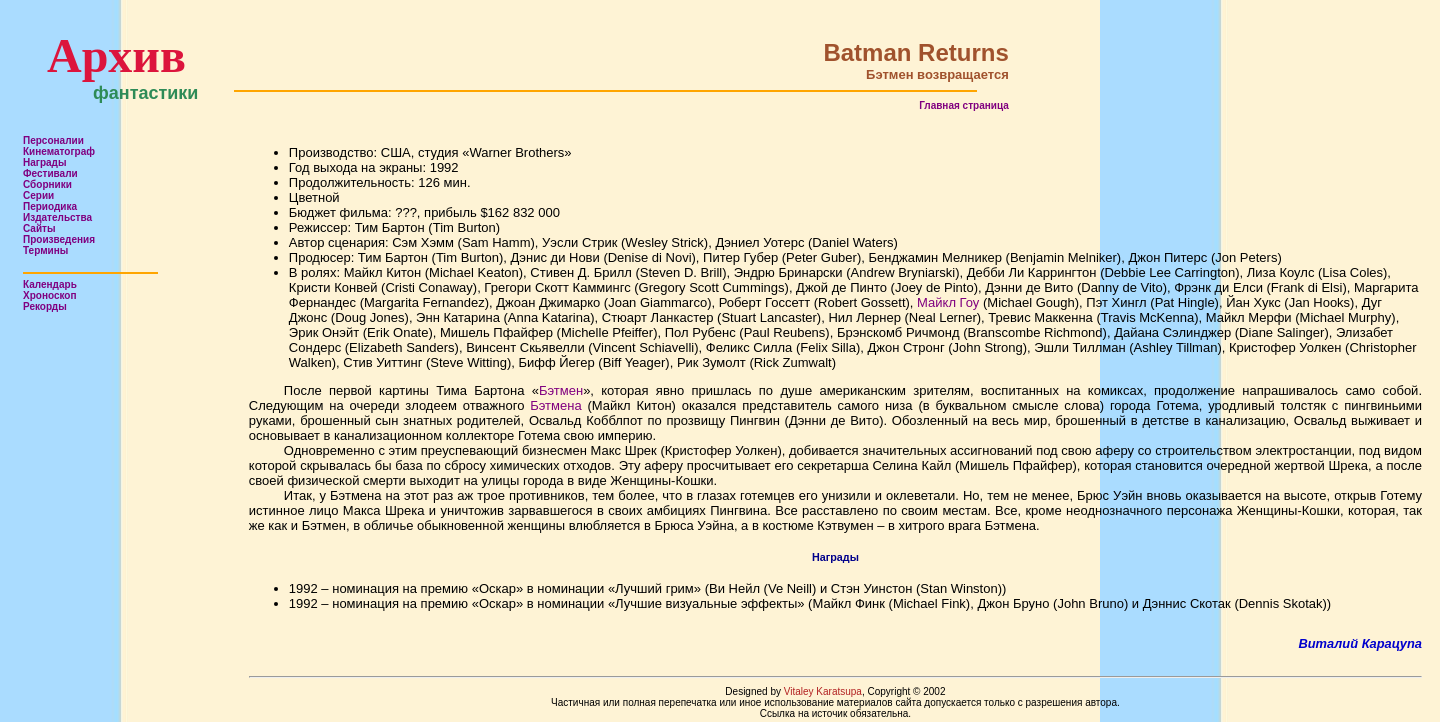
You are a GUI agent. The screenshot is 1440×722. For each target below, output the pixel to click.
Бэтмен (561, 390)
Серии (38, 195)
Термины (45, 250)
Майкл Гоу (948, 302)
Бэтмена (555, 405)
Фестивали (50, 173)
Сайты (39, 228)
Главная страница (964, 105)
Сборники (47, 184)
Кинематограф (59, 151)
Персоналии (53, 140)
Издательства (57, 217)
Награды (45, 162)
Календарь (50, 284)
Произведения (59, 239)
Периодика (50, 206)
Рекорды (45, 306)
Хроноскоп (50, 295)
